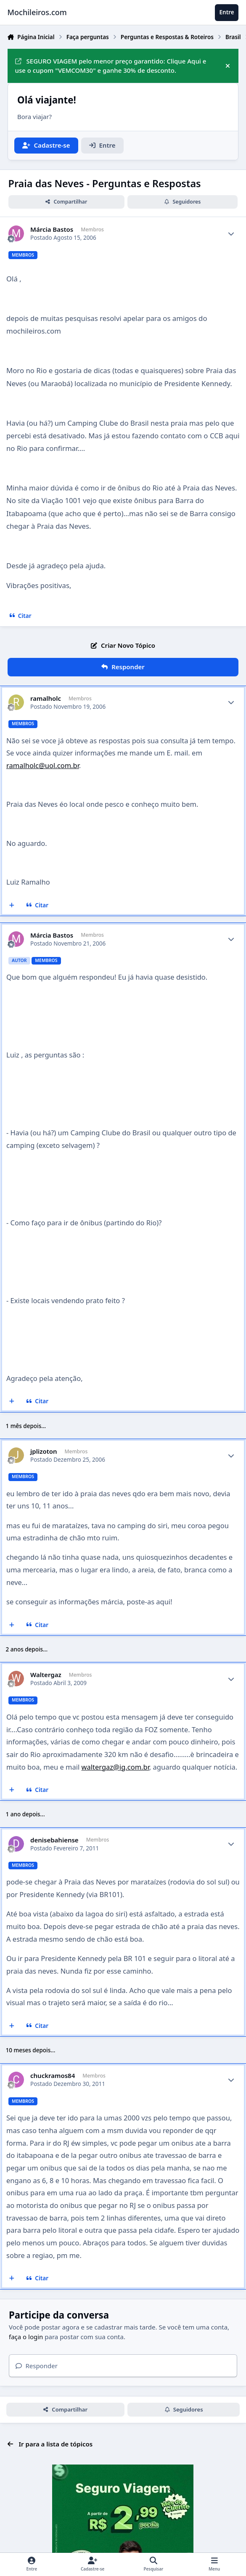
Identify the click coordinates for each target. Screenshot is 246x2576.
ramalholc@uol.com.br (42, 765)
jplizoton (43, 1451)
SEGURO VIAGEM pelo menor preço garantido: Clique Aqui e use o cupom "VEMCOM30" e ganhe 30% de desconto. (110, 66)
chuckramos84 (52, 2076)
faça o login (26, 2336)
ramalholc (45, 698)
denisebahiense (54, 1840)
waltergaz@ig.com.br (115, 1767)
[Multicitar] (12, 905)
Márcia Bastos (51, 229)
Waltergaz (45, 1675)
